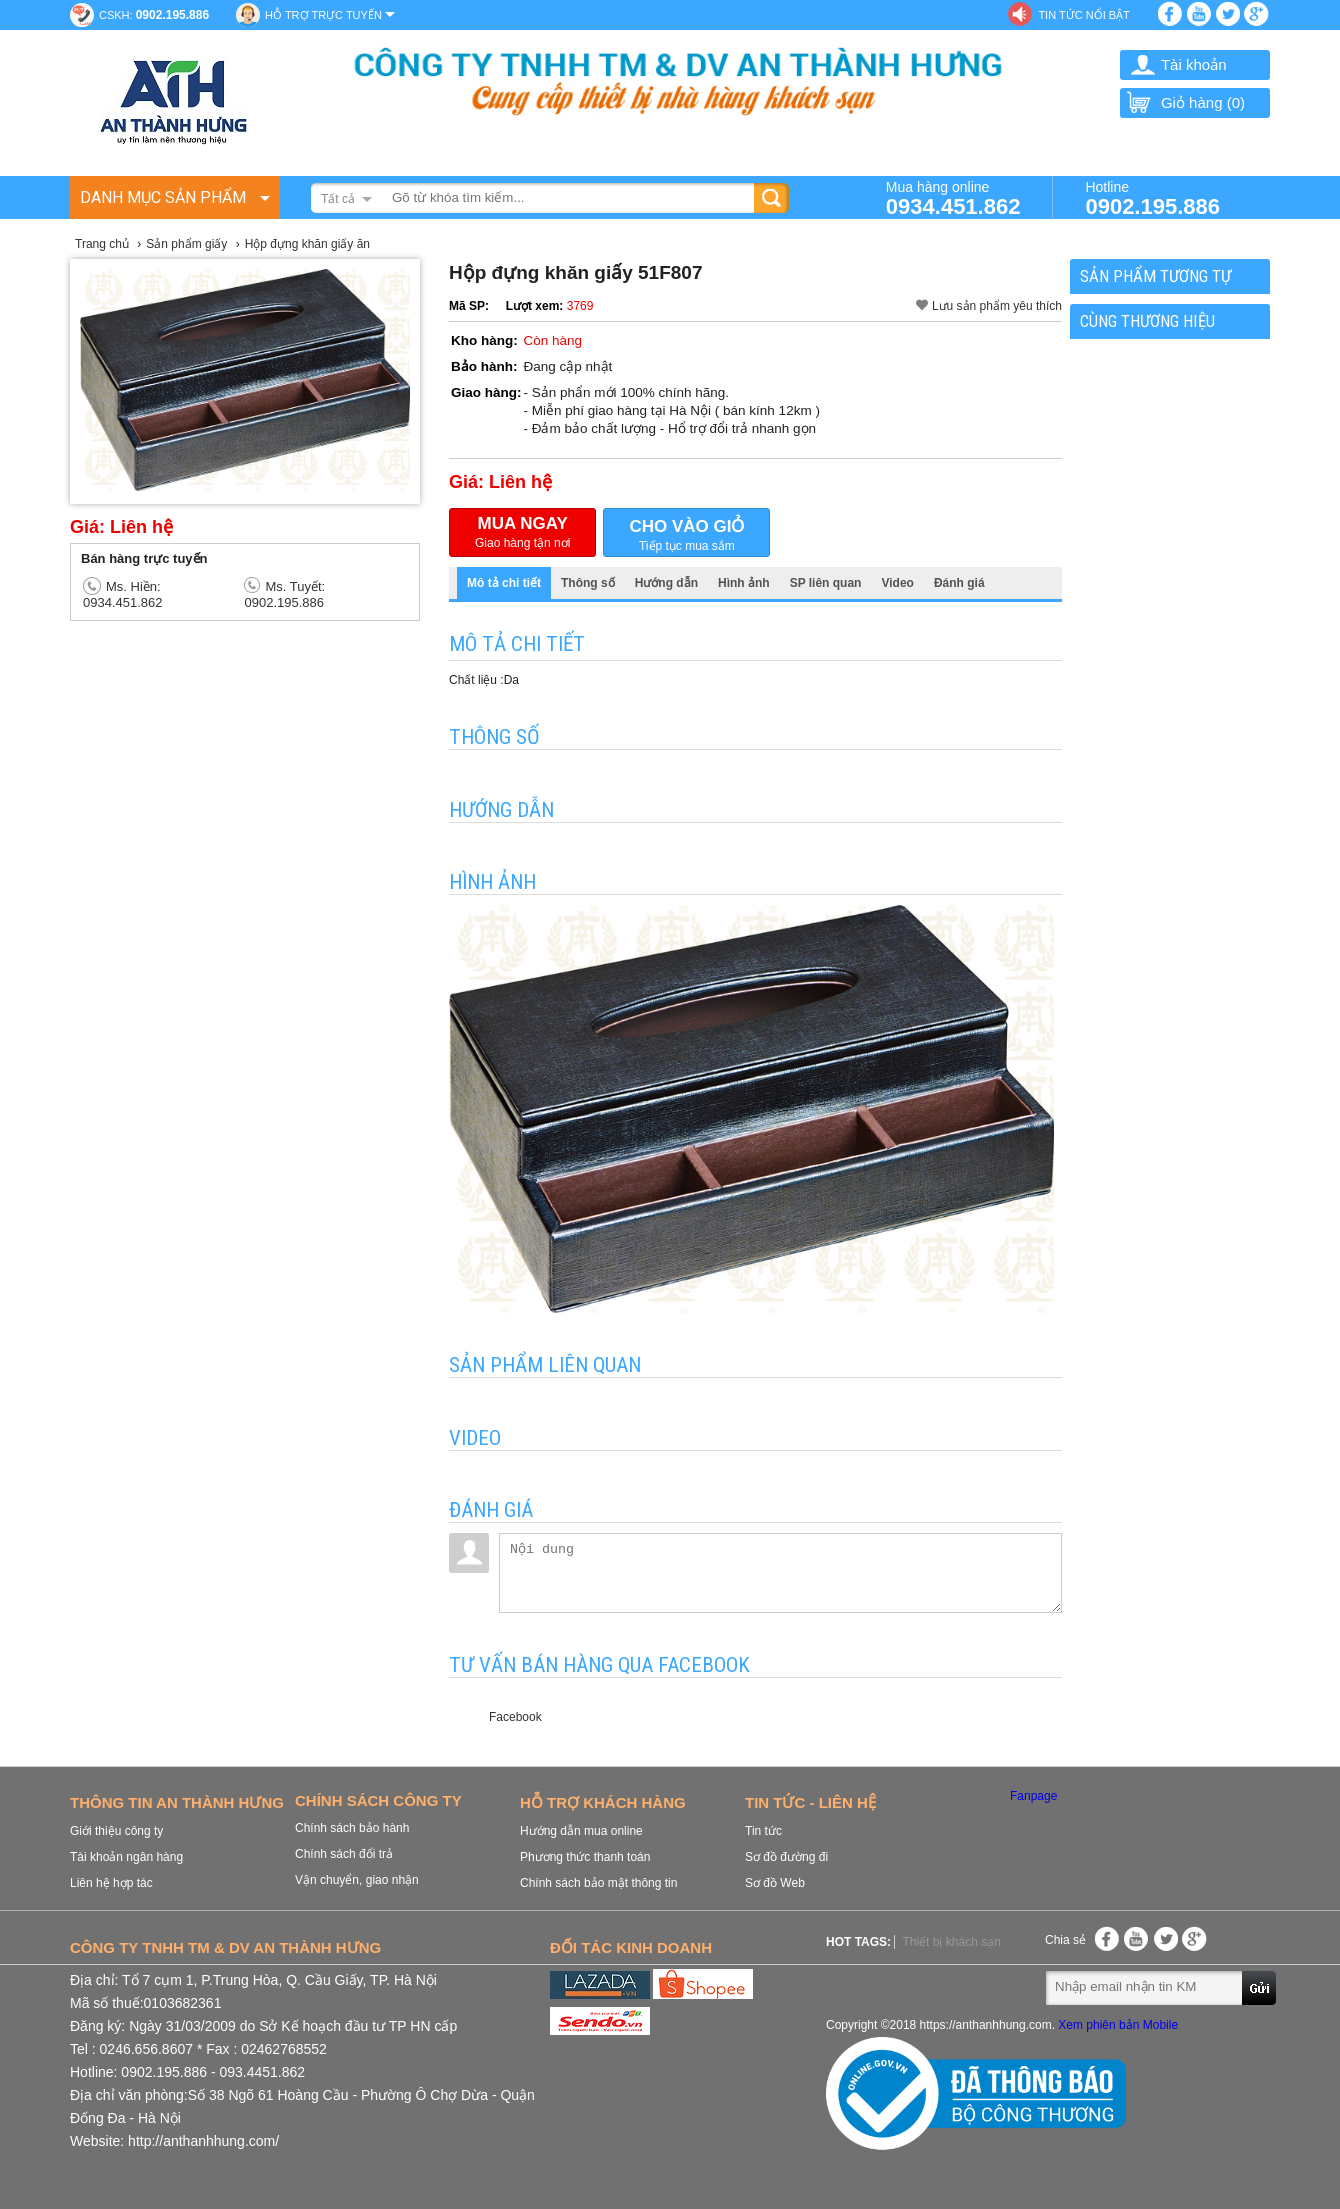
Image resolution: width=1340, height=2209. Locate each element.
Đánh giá (959, 583)
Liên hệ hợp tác (111, 1883)
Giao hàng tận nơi (522, 532)
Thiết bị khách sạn (951, 1942)
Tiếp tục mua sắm (686, 533)
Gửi (1260, 1987)
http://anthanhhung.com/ (203, 2141)
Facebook (515, 1717)
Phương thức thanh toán (585, 1857)
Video (897, 583)
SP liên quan (826, 583)
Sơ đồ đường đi (786, 1857)
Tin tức (763, 1831)
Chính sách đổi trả (344, 1854)
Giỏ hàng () (1185, 102)
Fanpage (1033, 1796)
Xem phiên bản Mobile (1118, 2025)
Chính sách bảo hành (352, 1828)
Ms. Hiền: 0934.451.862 (123, 594)
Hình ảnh (744, 583)
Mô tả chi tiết (504, 583)
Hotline (1152, 197)
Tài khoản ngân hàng (126, 1857)
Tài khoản (1194, 64)
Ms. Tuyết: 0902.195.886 (284, 594)
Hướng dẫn (666, 583)
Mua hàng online (953, 197)
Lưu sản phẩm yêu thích (997, 306)
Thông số (588, 583)
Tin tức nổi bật (1083, 15)
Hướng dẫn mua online (581, 1831)
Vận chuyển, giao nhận (357, 1880)
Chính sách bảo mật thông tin (598, 1883)
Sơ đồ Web (775, 1883)
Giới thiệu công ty (116, 1831)
